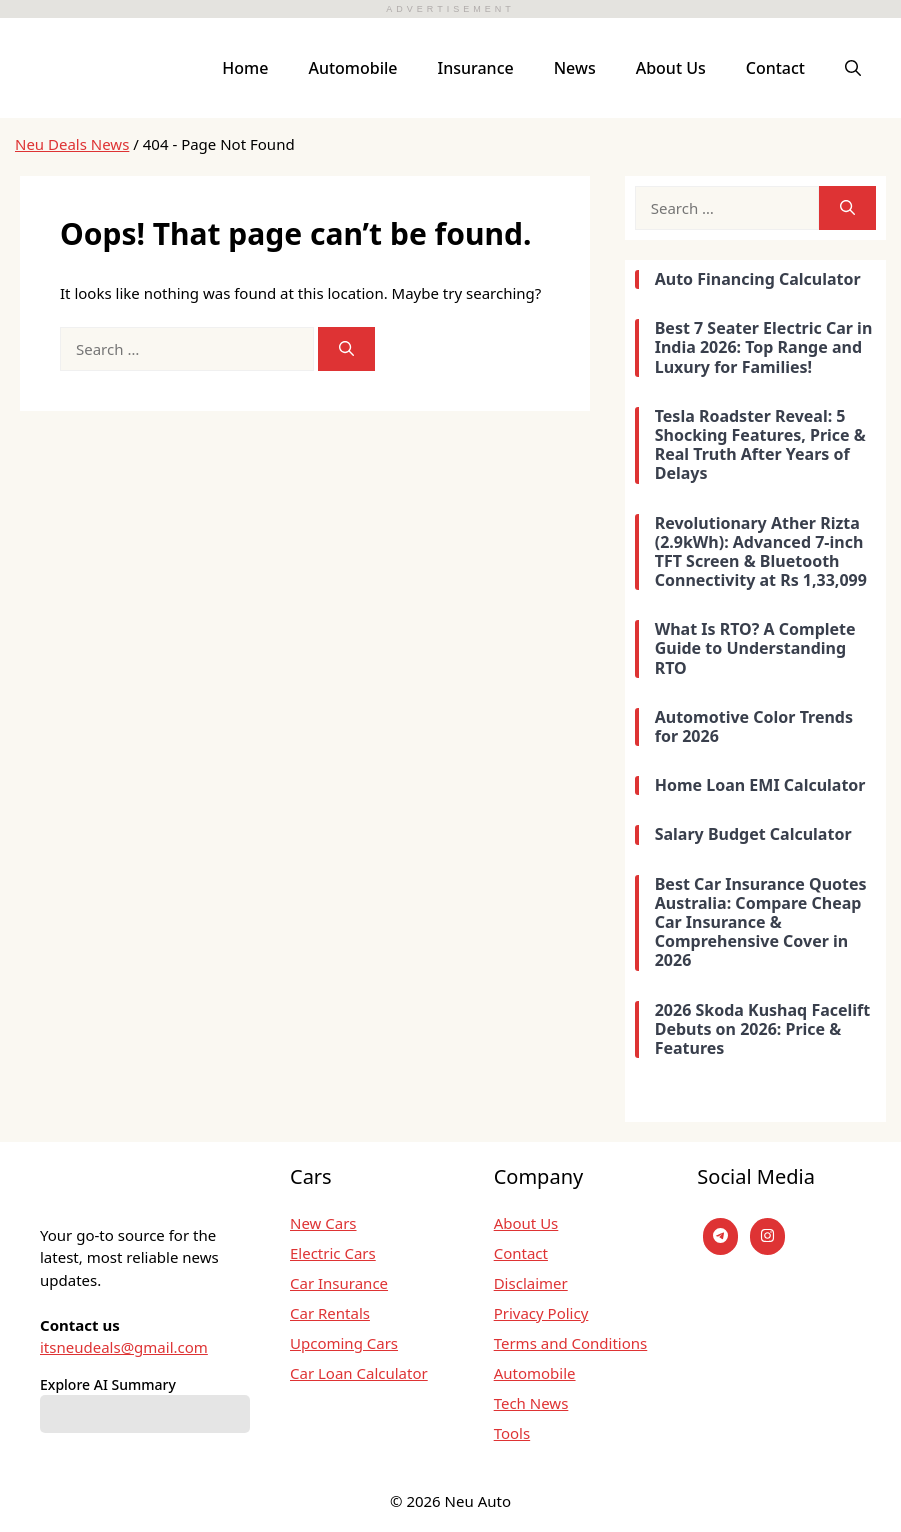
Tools (512, 1433)
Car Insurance (339, 1283)
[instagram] (767, 1236)
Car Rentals (330, 1313)
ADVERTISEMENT (450, 9)
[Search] (346, 349)
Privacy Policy (541, 1313)
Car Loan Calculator (359, 1373)
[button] (853, 68)
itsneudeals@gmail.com (124, 1347)
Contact (775, 68)
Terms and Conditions (571, 1343)
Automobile (352, 68)
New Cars (323, 1223)
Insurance (476, 68)
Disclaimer (531, 1283)
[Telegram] (720, 1236)
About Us (671, 68)
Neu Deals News (72, 144)
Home (245, 68)
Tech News (531, 1403)
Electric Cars (333, 1253)
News (575, 68)
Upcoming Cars (344, 1343)
